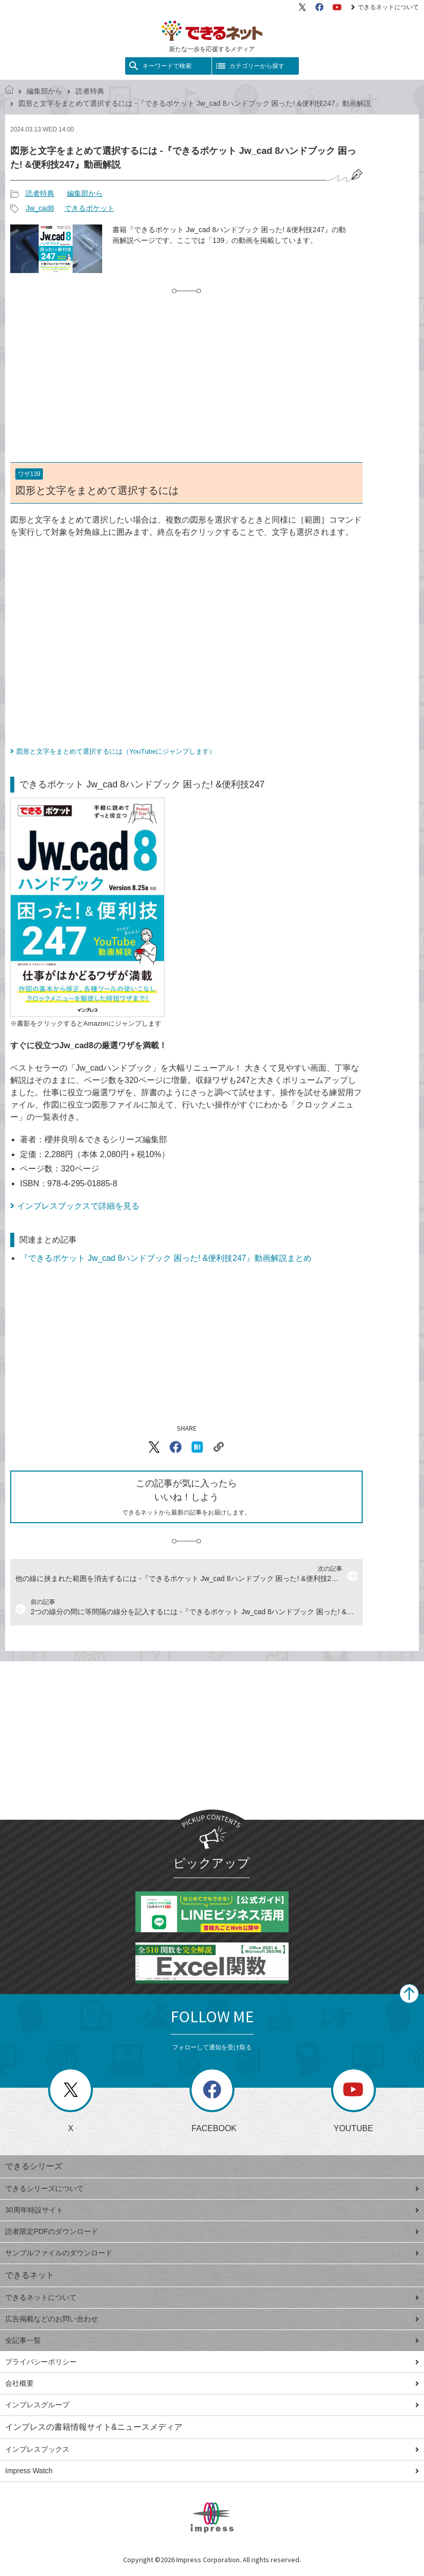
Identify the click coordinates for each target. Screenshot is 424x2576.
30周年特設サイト (212, 2210)
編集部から (44, 91)
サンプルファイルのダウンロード (212, 2253)
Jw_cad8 (40, 208)
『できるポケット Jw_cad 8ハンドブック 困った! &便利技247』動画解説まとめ (166, 1258)
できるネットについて (385, 7)
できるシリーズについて (212, 2188)
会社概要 (212, 2383)
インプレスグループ (212, 2405)
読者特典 (90, 91)
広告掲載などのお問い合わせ (212, 2319)
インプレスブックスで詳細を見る (78, 1206)
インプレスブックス (212, 2449)
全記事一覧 (212, 2340)
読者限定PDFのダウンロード (212, 2231)
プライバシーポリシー (212, 2362)
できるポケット (89, 208)
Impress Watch (212, 2471)
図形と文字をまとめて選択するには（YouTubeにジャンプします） (116, 751)
